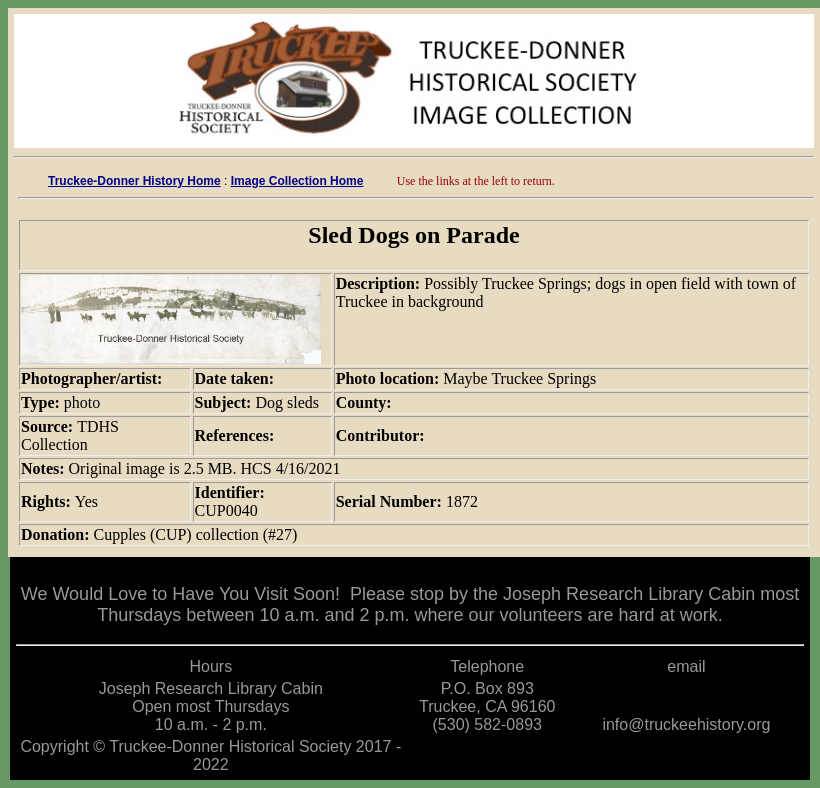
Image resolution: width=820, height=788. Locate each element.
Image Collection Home (297, 181)
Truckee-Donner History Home (134, 181)
